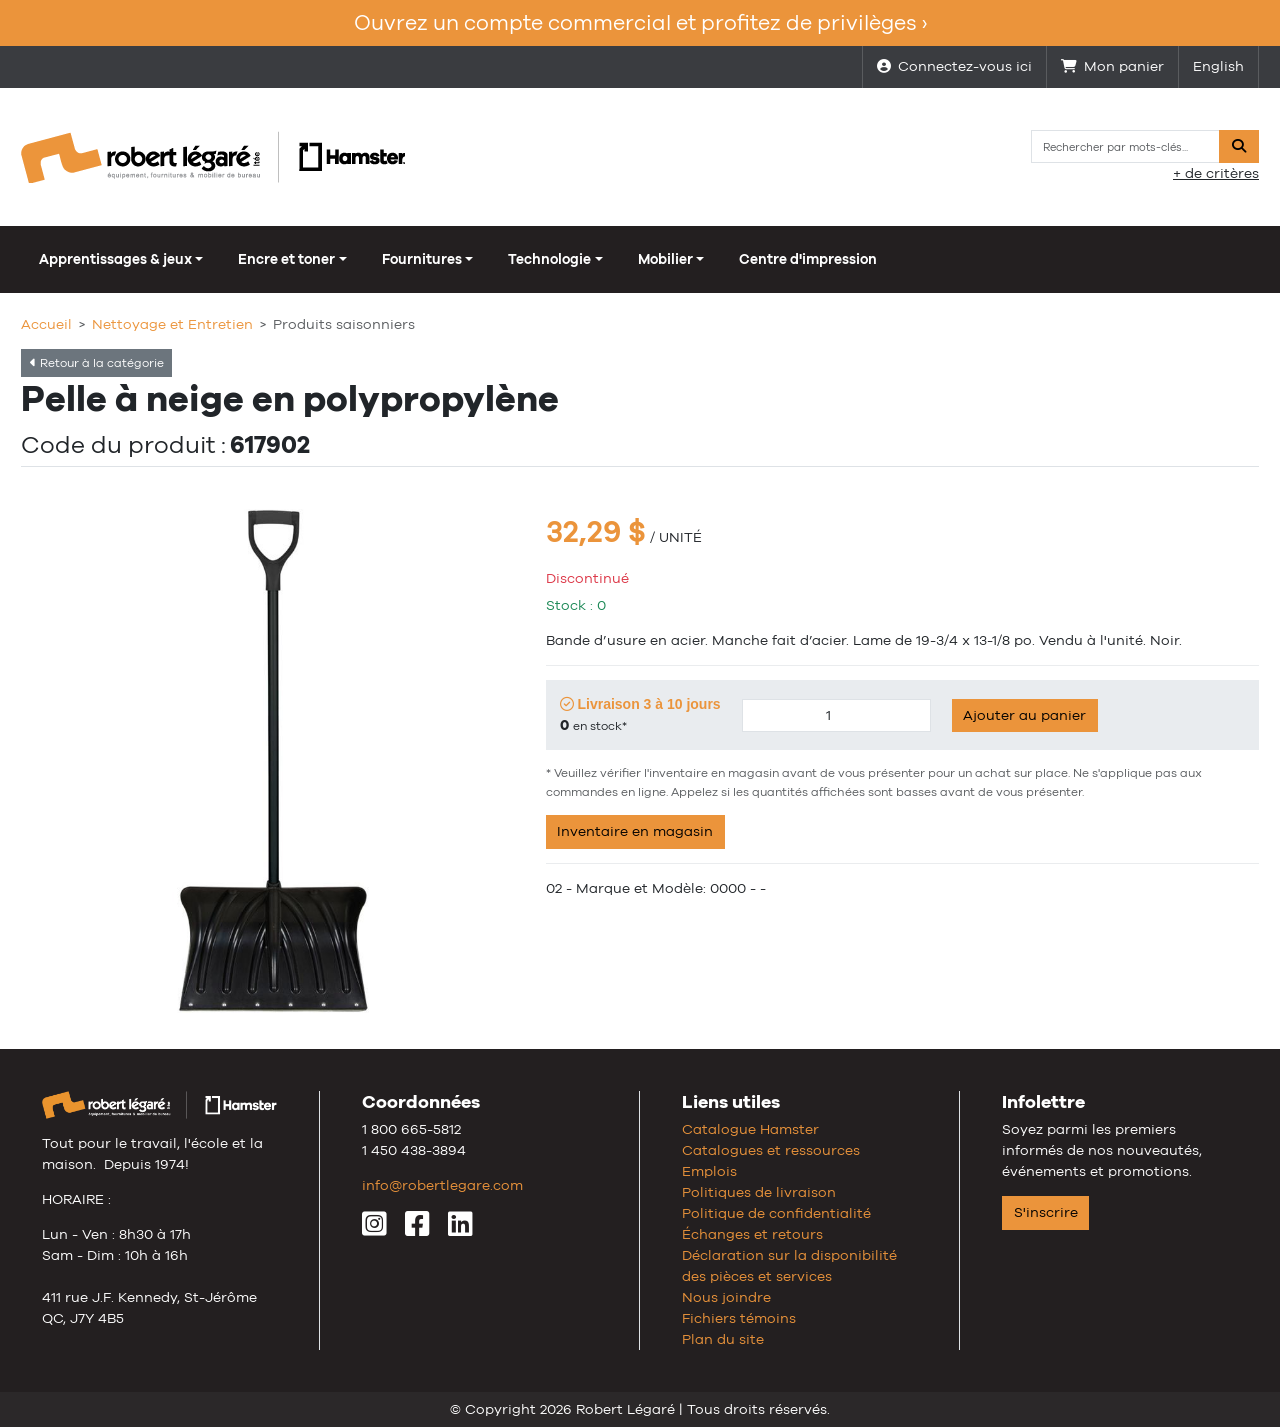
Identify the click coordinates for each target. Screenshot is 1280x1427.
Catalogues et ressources (771, 1150)
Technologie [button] (549, 259)
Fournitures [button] (422, 259)
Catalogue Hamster (750, 1129)
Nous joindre (726, 1297)
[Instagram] (374, 1229)
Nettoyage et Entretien (172, 324)
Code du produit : (123, 444)
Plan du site (723, 1339)
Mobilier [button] (665, 259)
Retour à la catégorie (97, 363)
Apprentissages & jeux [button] (115, 259)
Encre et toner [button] (286, 259)
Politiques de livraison (759, 1192)
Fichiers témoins (739, 1318)
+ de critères (1216, 173)
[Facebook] (417, 1229)
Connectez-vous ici (954, 66)
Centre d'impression (808, 259)
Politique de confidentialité (776, 1213)
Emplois (709, 1171)
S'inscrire (1046, 1212)
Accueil (46, 324)
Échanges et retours (752, 1234)
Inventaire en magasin (635, 831)
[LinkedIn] (460, 1229)
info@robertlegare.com (442, 1185)
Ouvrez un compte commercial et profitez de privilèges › (640, 22)
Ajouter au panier (1024, 715)
